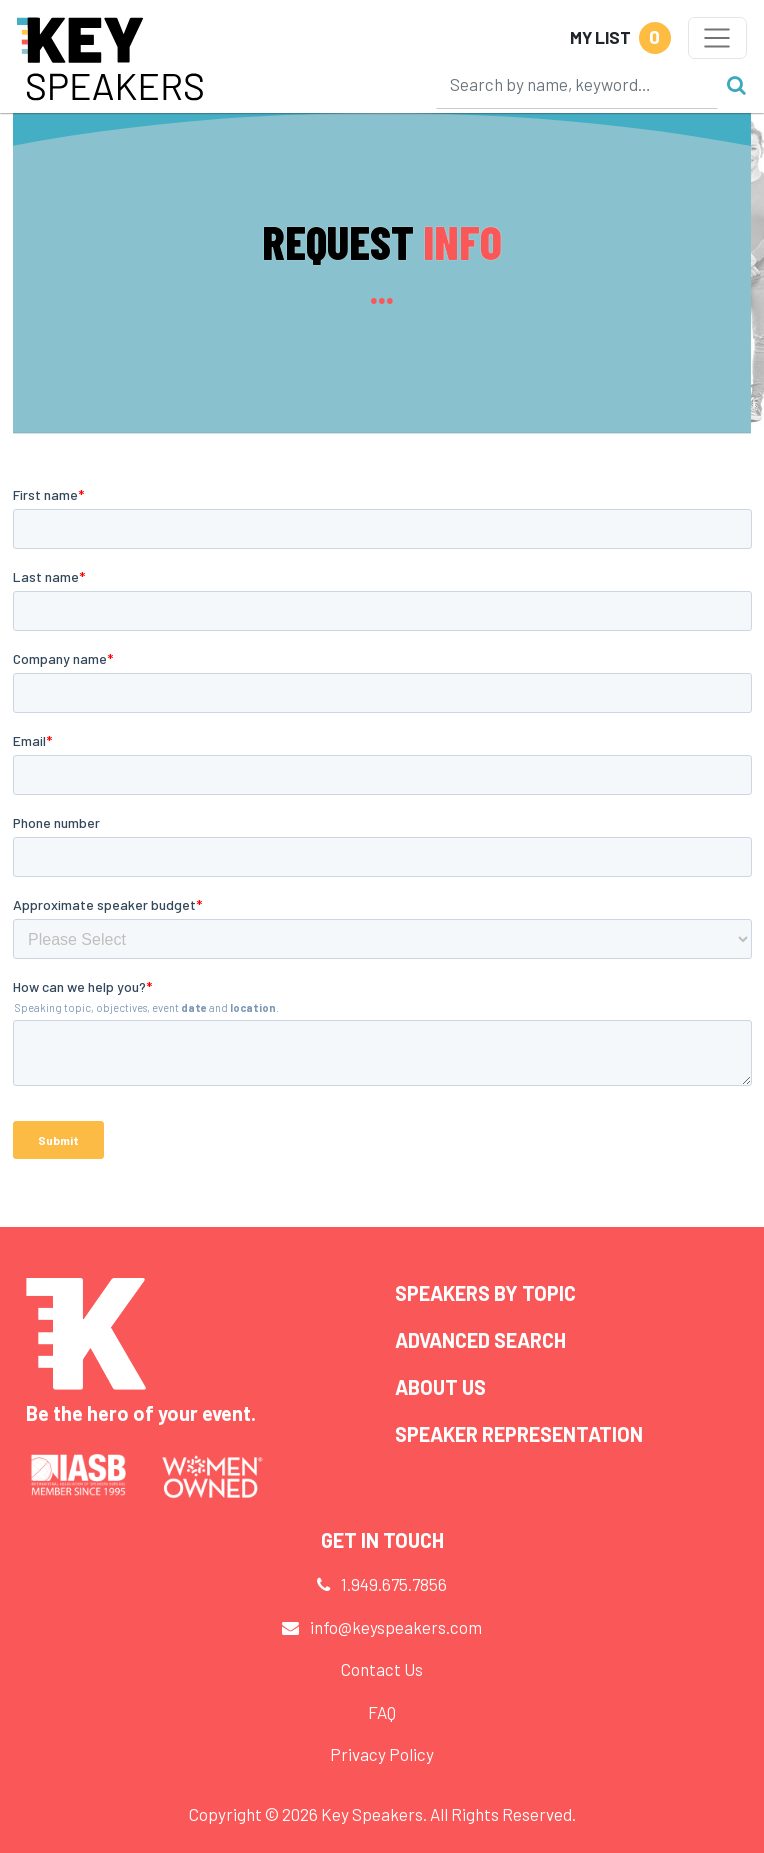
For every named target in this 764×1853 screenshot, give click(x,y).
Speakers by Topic (485, 1293)
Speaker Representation (519, 1434)
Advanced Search (480, 1340)
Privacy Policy (382, 1754)
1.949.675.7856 (394, 1584)
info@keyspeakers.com (396, 1627)
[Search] (577, 84)
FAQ (382, 1712)
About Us (440, 1387)
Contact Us (382, 1669)
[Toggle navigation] (717, 38)
